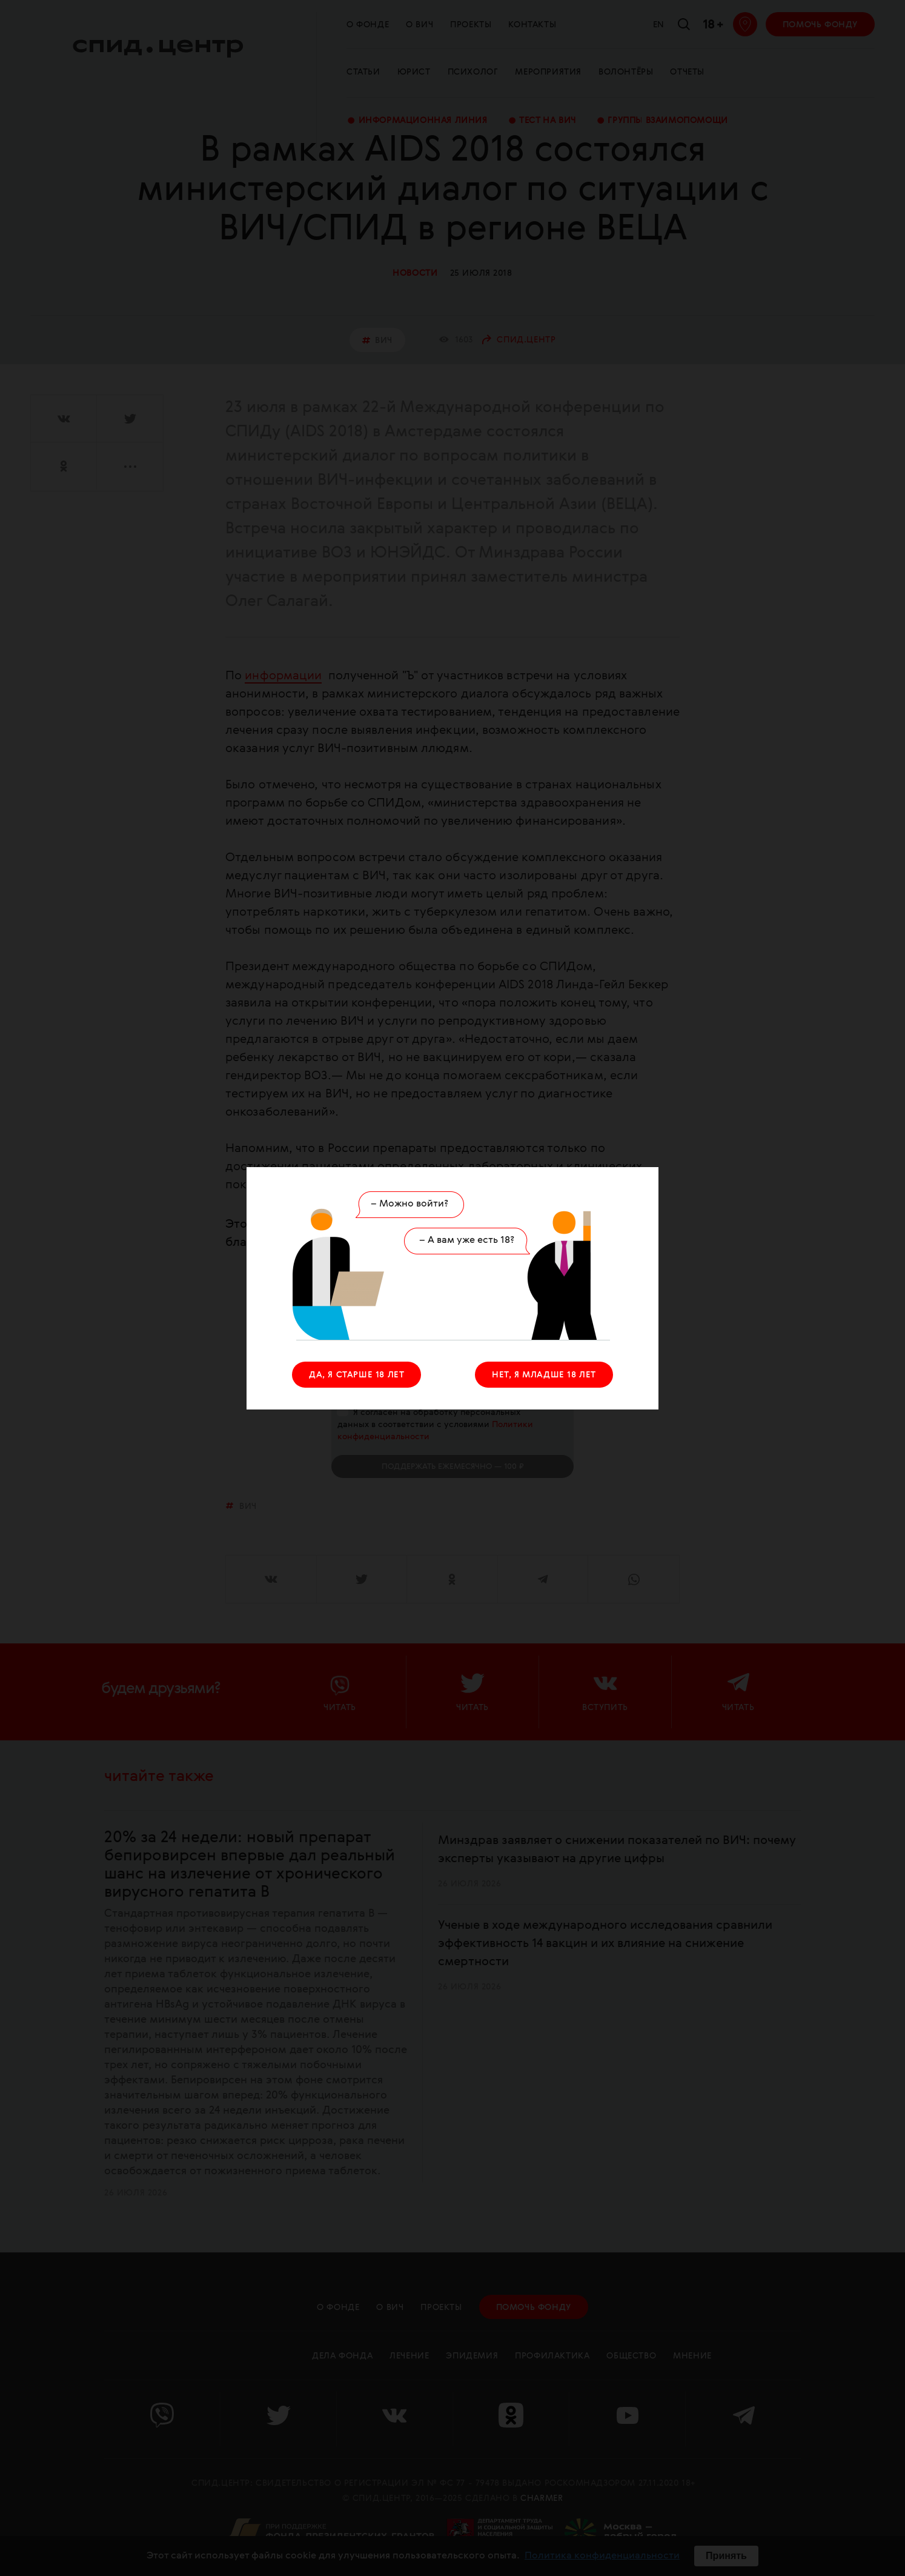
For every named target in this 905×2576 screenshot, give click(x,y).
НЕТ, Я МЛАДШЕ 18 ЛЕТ (544, 1375)
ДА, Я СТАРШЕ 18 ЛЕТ (356, 1375)
